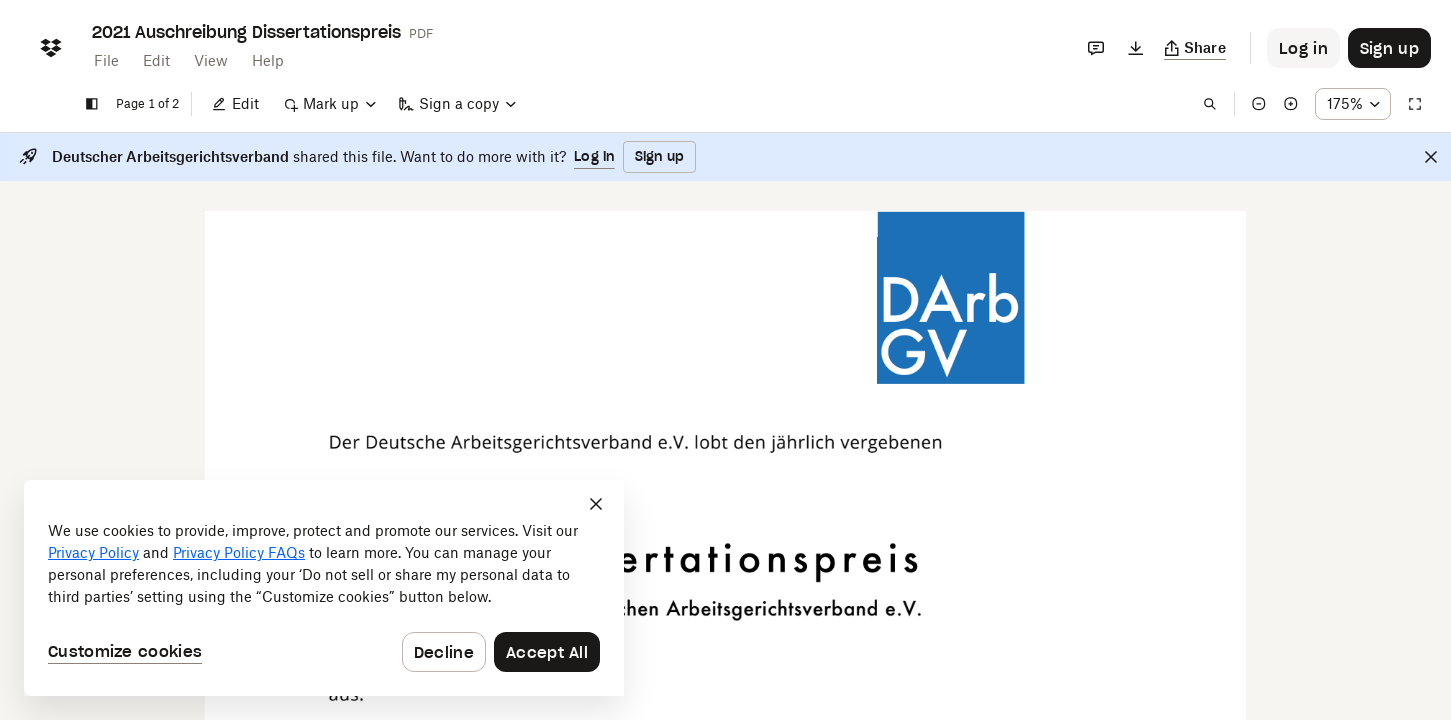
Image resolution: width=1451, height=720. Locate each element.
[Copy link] (1195, 48)
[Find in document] (1210, 104)
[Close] (1431, 157)
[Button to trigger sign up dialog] (1389, 48)
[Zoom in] (1291, 104)
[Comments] (1096, 48)
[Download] (1136, 48)
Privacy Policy (93, 552)
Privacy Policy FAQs (239, 552)
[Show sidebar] (92, 104)
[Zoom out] (1259, 104)
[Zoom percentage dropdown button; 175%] (1353, 104)
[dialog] (324, 588)
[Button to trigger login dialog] (1303, 48)
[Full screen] (1415, 104)
